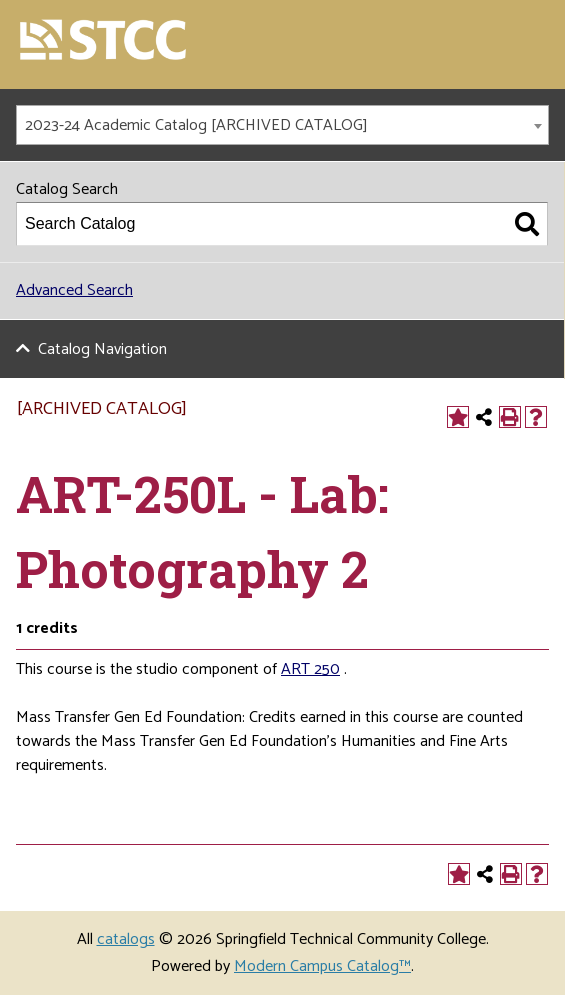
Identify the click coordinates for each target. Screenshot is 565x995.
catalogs (126, 939)
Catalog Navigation (102, 349)
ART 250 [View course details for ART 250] (310, 669)
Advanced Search (74, 290)
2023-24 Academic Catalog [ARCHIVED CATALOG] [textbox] (196, 125)
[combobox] (282, 125)
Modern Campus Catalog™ (322, 966)
